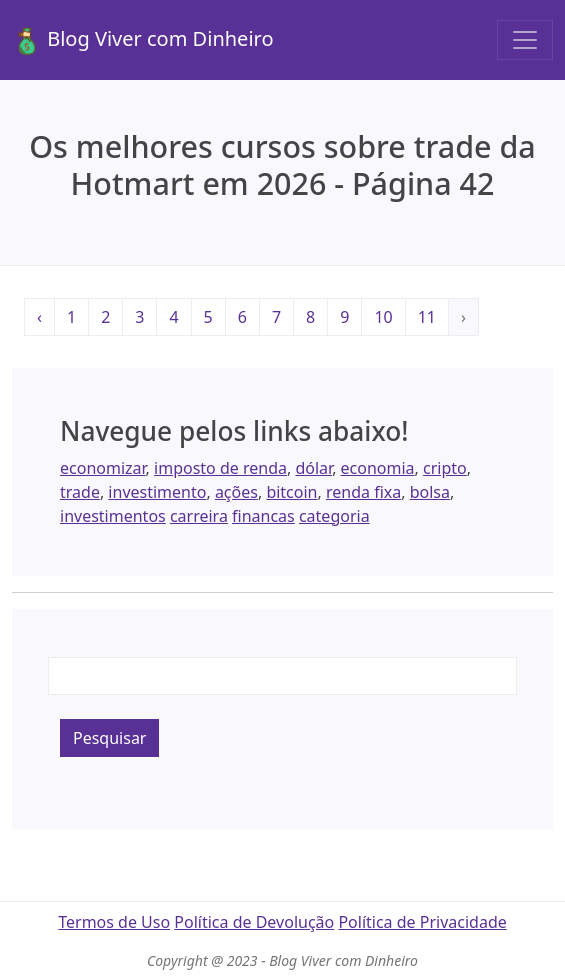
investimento (157, 492)
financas (263, 516)
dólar (313, 468)
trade (80, 492)
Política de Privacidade (422, 922)
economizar (103, 468)
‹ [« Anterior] (39, 317)
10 (383, 317)
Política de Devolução (254, 922)
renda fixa (363, 492)
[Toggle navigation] (525, 40)
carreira (199, 516)
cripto (445, 468)
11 (427, 317)
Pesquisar (109, 738)
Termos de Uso (114, 922)
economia (378, 468)
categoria (334, 516)
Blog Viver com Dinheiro (143, 40)
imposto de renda (220, 468)
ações (236, 492)
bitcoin (291, 492)
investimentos (113, 516)
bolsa (430, 492)
